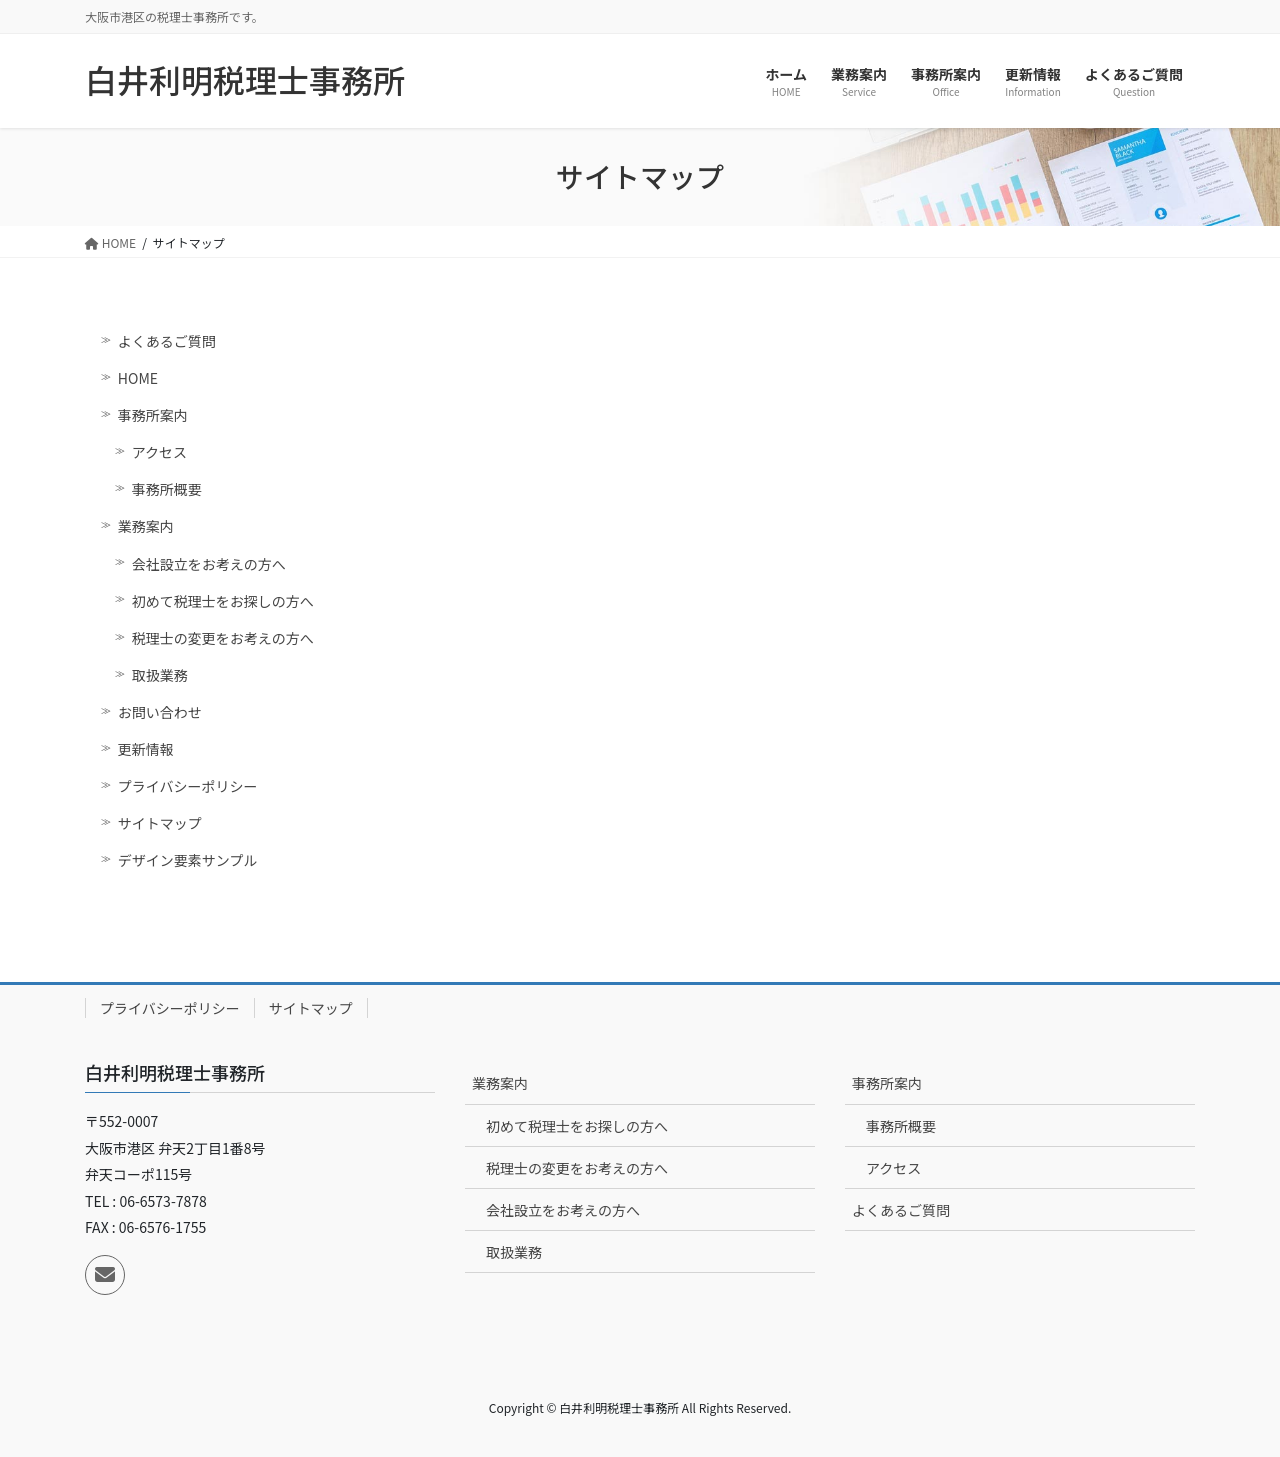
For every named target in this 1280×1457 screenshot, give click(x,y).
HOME (138, 378)
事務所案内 (153, 415)
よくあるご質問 (167, 341)
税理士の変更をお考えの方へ (223, 638)
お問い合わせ (160, 712)
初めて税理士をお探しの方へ (223, 601)
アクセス (159, 452)
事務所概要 (167, 489)
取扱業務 (160, 675)
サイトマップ (160, 823)
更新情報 (146, 749)
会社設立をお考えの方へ (209, 564)
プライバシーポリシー (188, 786)
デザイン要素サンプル (188, 860)
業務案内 (146, 526)
